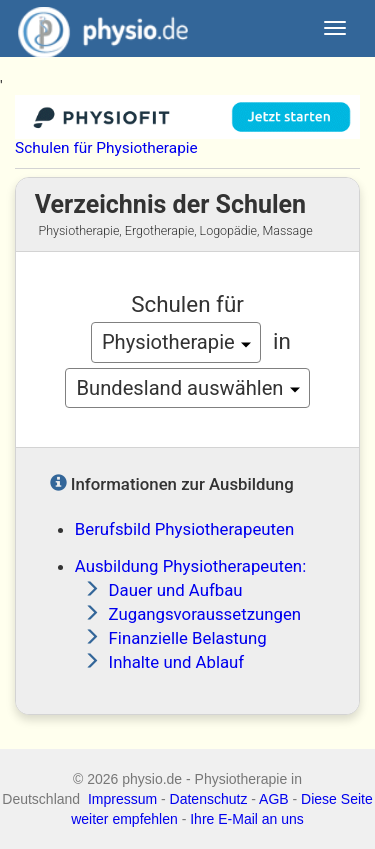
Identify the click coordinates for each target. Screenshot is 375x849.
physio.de (95, 30)
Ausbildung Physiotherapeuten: (190, 566)
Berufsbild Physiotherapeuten (184, 529)
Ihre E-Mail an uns (247, 819)
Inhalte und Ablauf (177, 662)
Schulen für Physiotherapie (106, 148)
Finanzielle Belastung (188, 638)
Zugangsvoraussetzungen (205, 614)
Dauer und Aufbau (176, 590)
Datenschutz (209, 799)
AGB (274, 799)
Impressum (122, 799)
